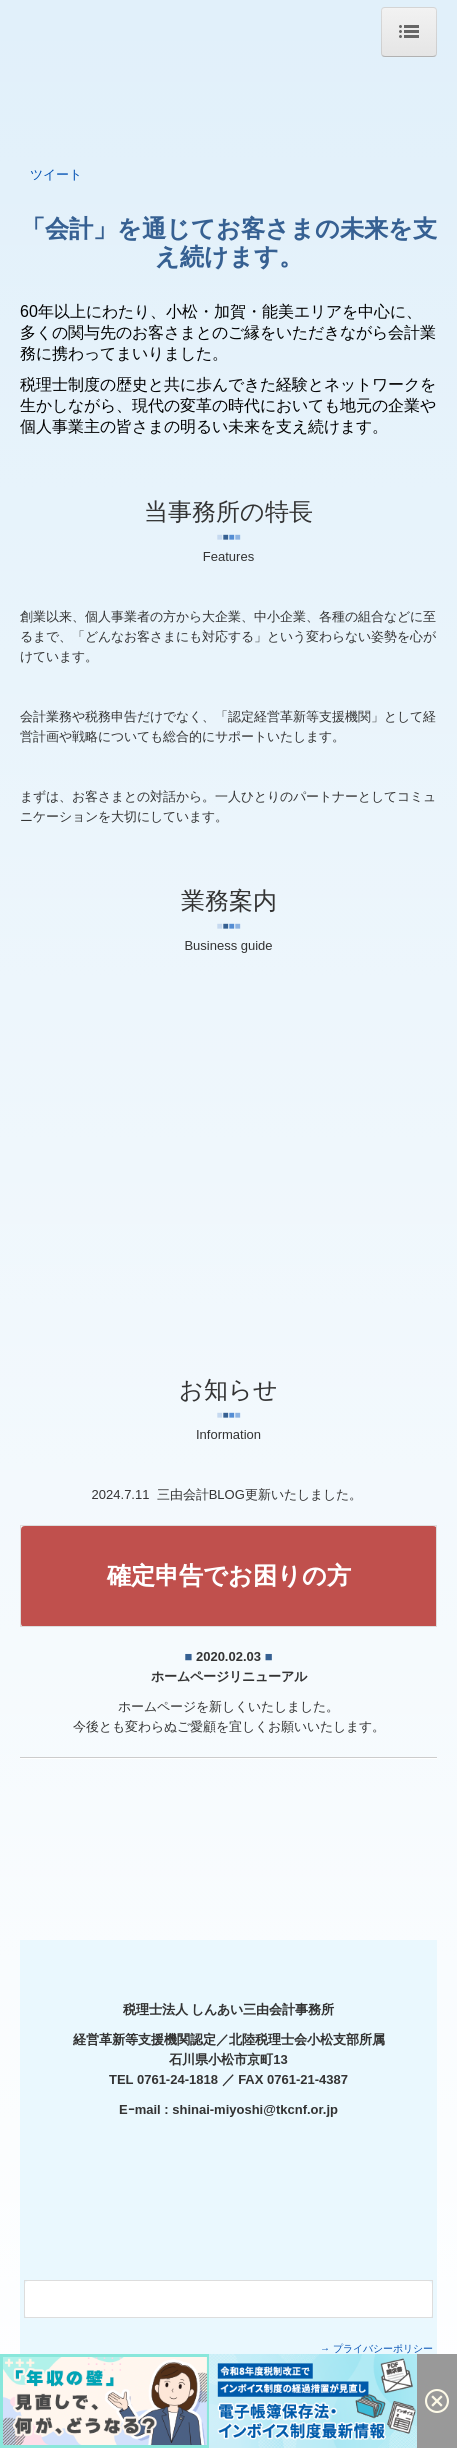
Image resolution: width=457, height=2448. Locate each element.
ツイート (56, 174)
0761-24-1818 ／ (187, 2079)
